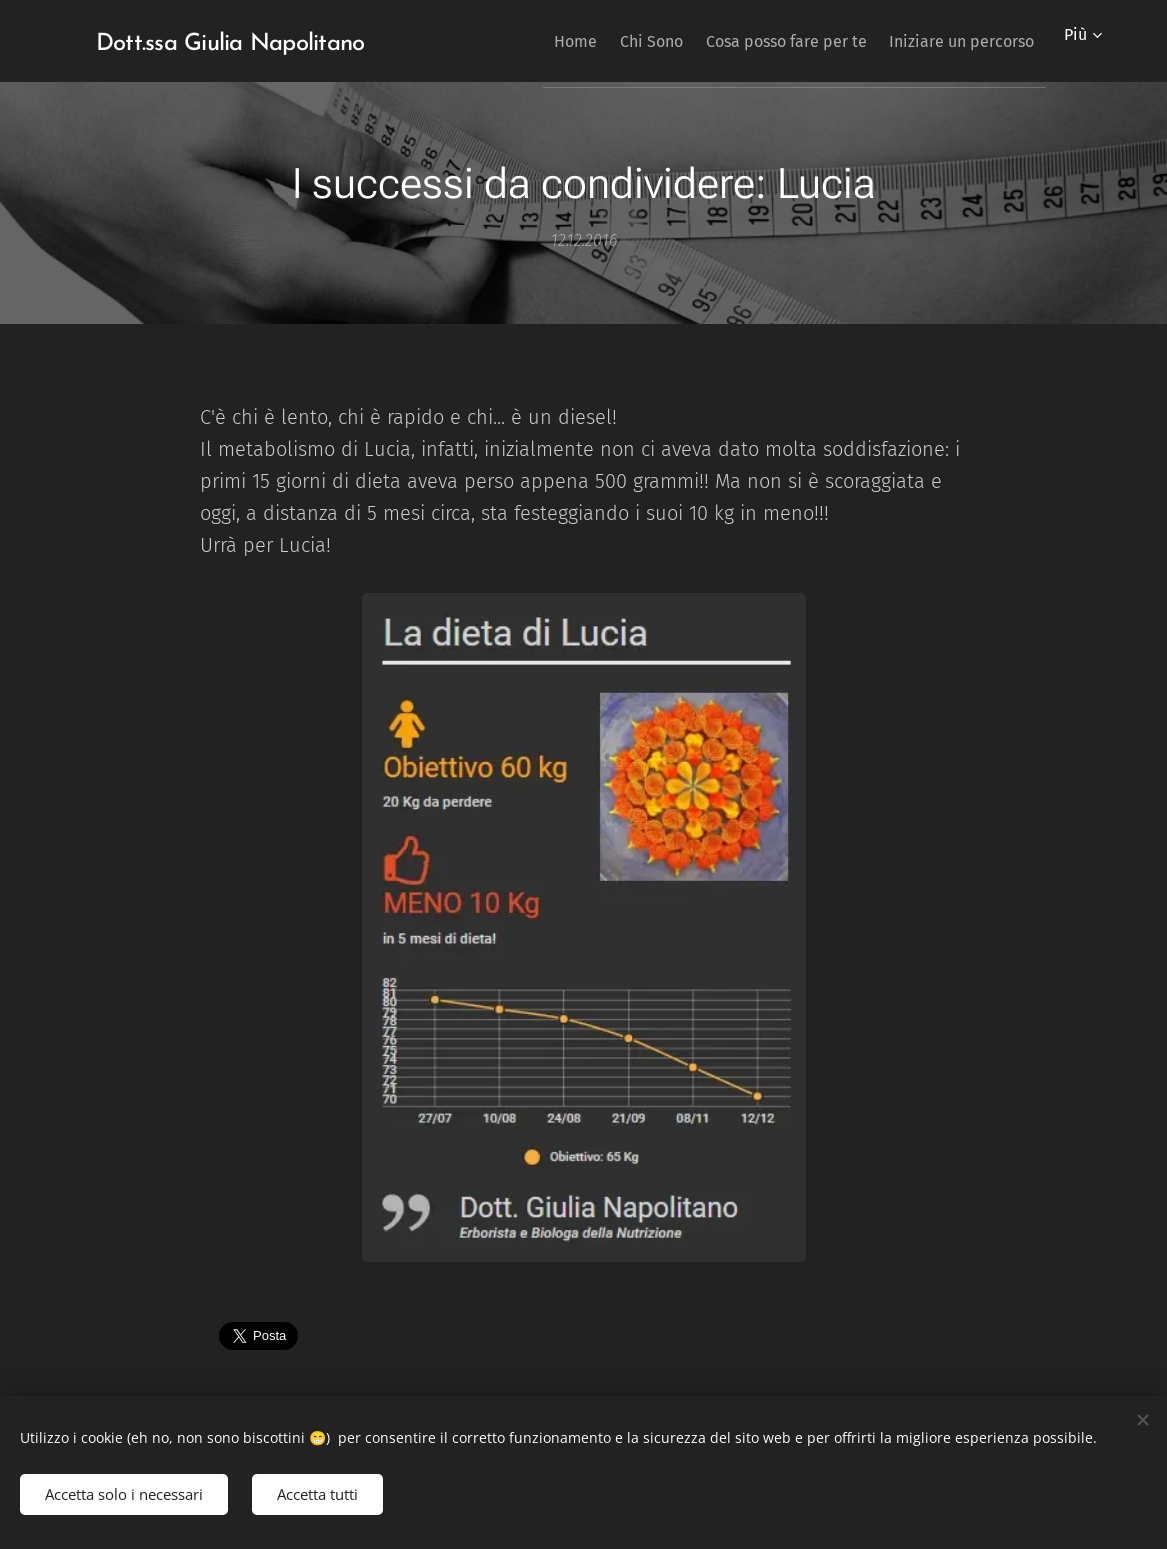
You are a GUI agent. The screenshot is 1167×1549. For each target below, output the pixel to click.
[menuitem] (529, 41)
